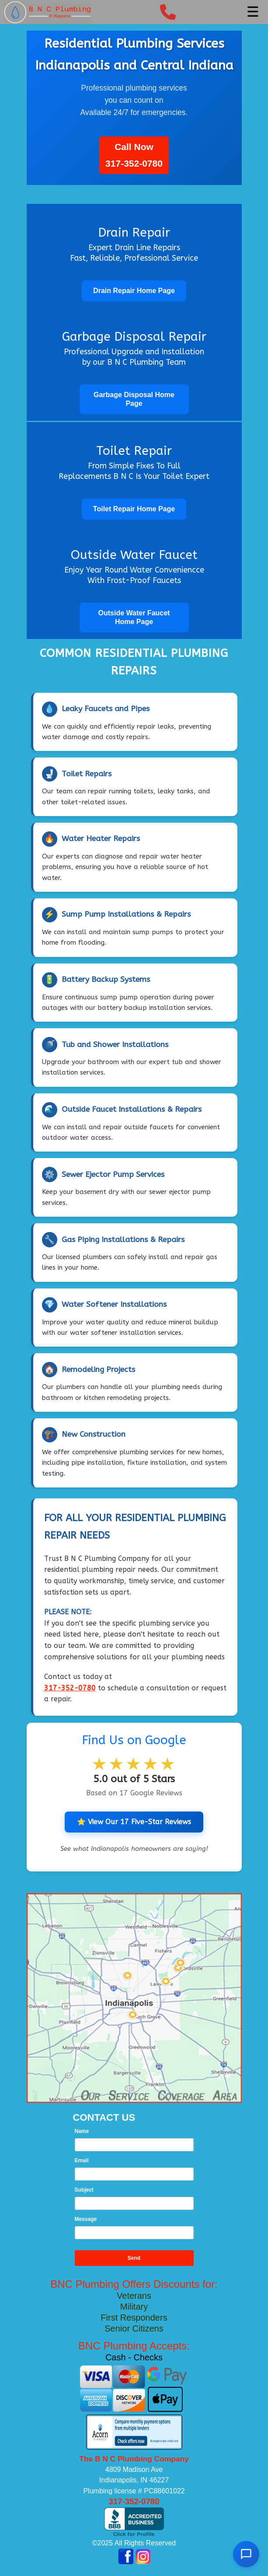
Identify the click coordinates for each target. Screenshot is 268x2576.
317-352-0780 (134, 163)
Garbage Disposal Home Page (134, 399)
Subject (84, 2190)
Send (134, 2258)
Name (82, 2131)
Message (86, 2219)
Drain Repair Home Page (134, 290)
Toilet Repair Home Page (134, 509)
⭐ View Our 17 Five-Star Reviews (134, 1822)
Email (82, 2160)
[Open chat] (246, 2554)
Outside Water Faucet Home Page (134, 617)
